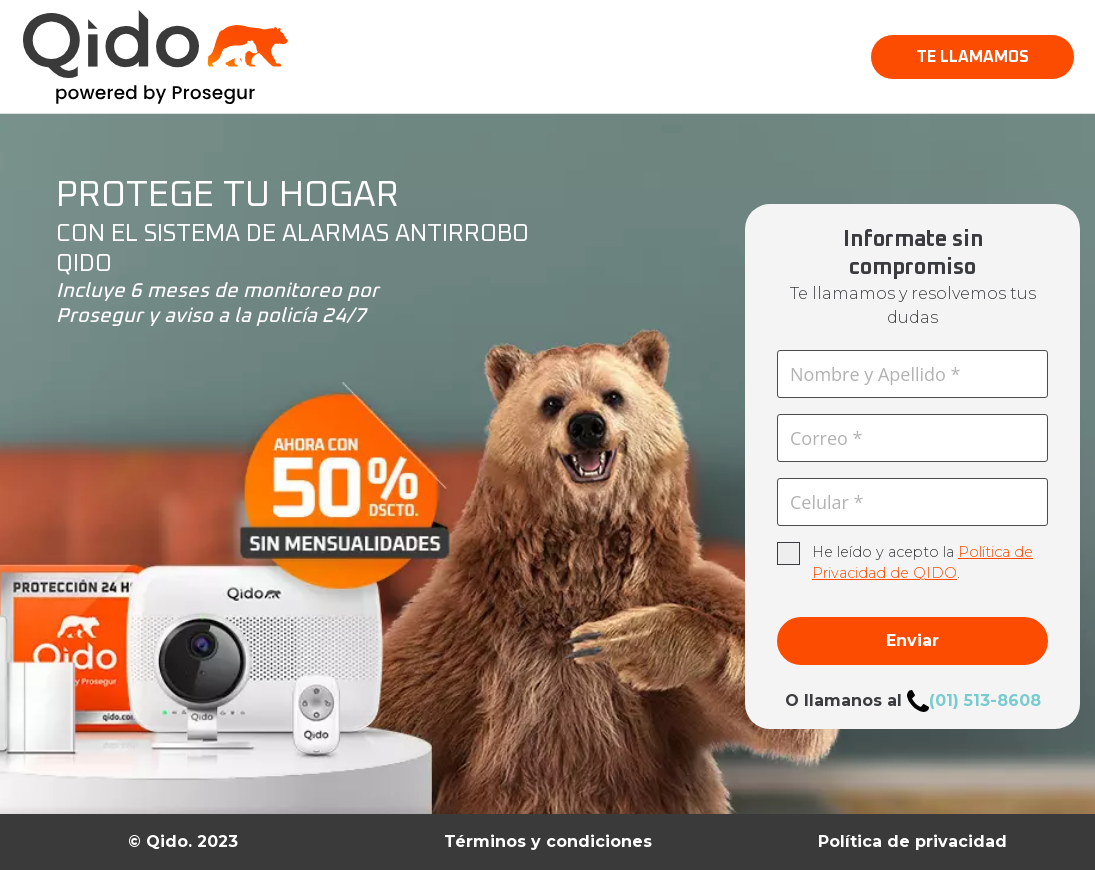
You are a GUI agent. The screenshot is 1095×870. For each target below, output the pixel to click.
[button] (972, 57)
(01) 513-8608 (985, 700)
